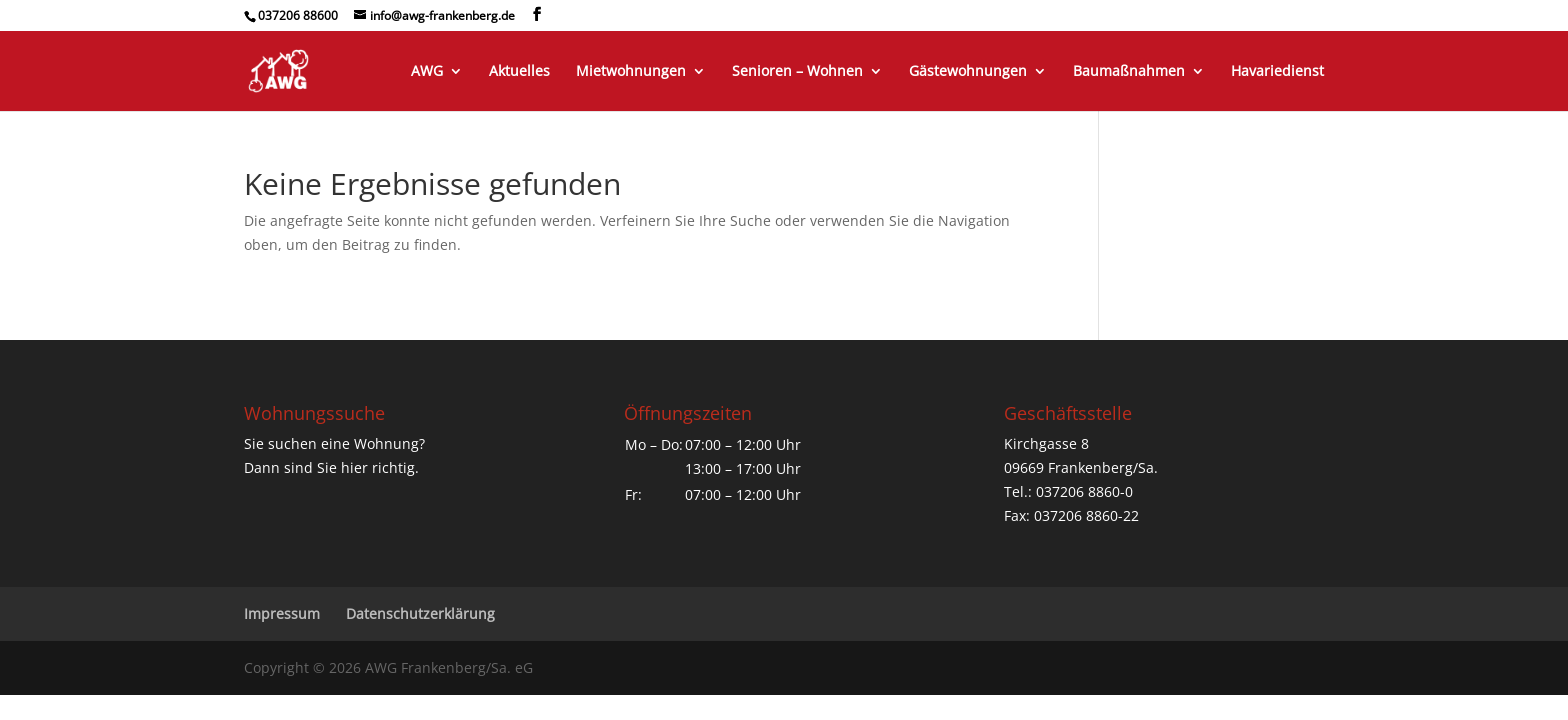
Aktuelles (519, 72)
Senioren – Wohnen (797, 72)
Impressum (282, 613)
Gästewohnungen (968, 72)
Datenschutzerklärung (420, 613)
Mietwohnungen (631, 72)
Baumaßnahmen (1129, 72)
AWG (427, 72)
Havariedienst (1277, 72)
